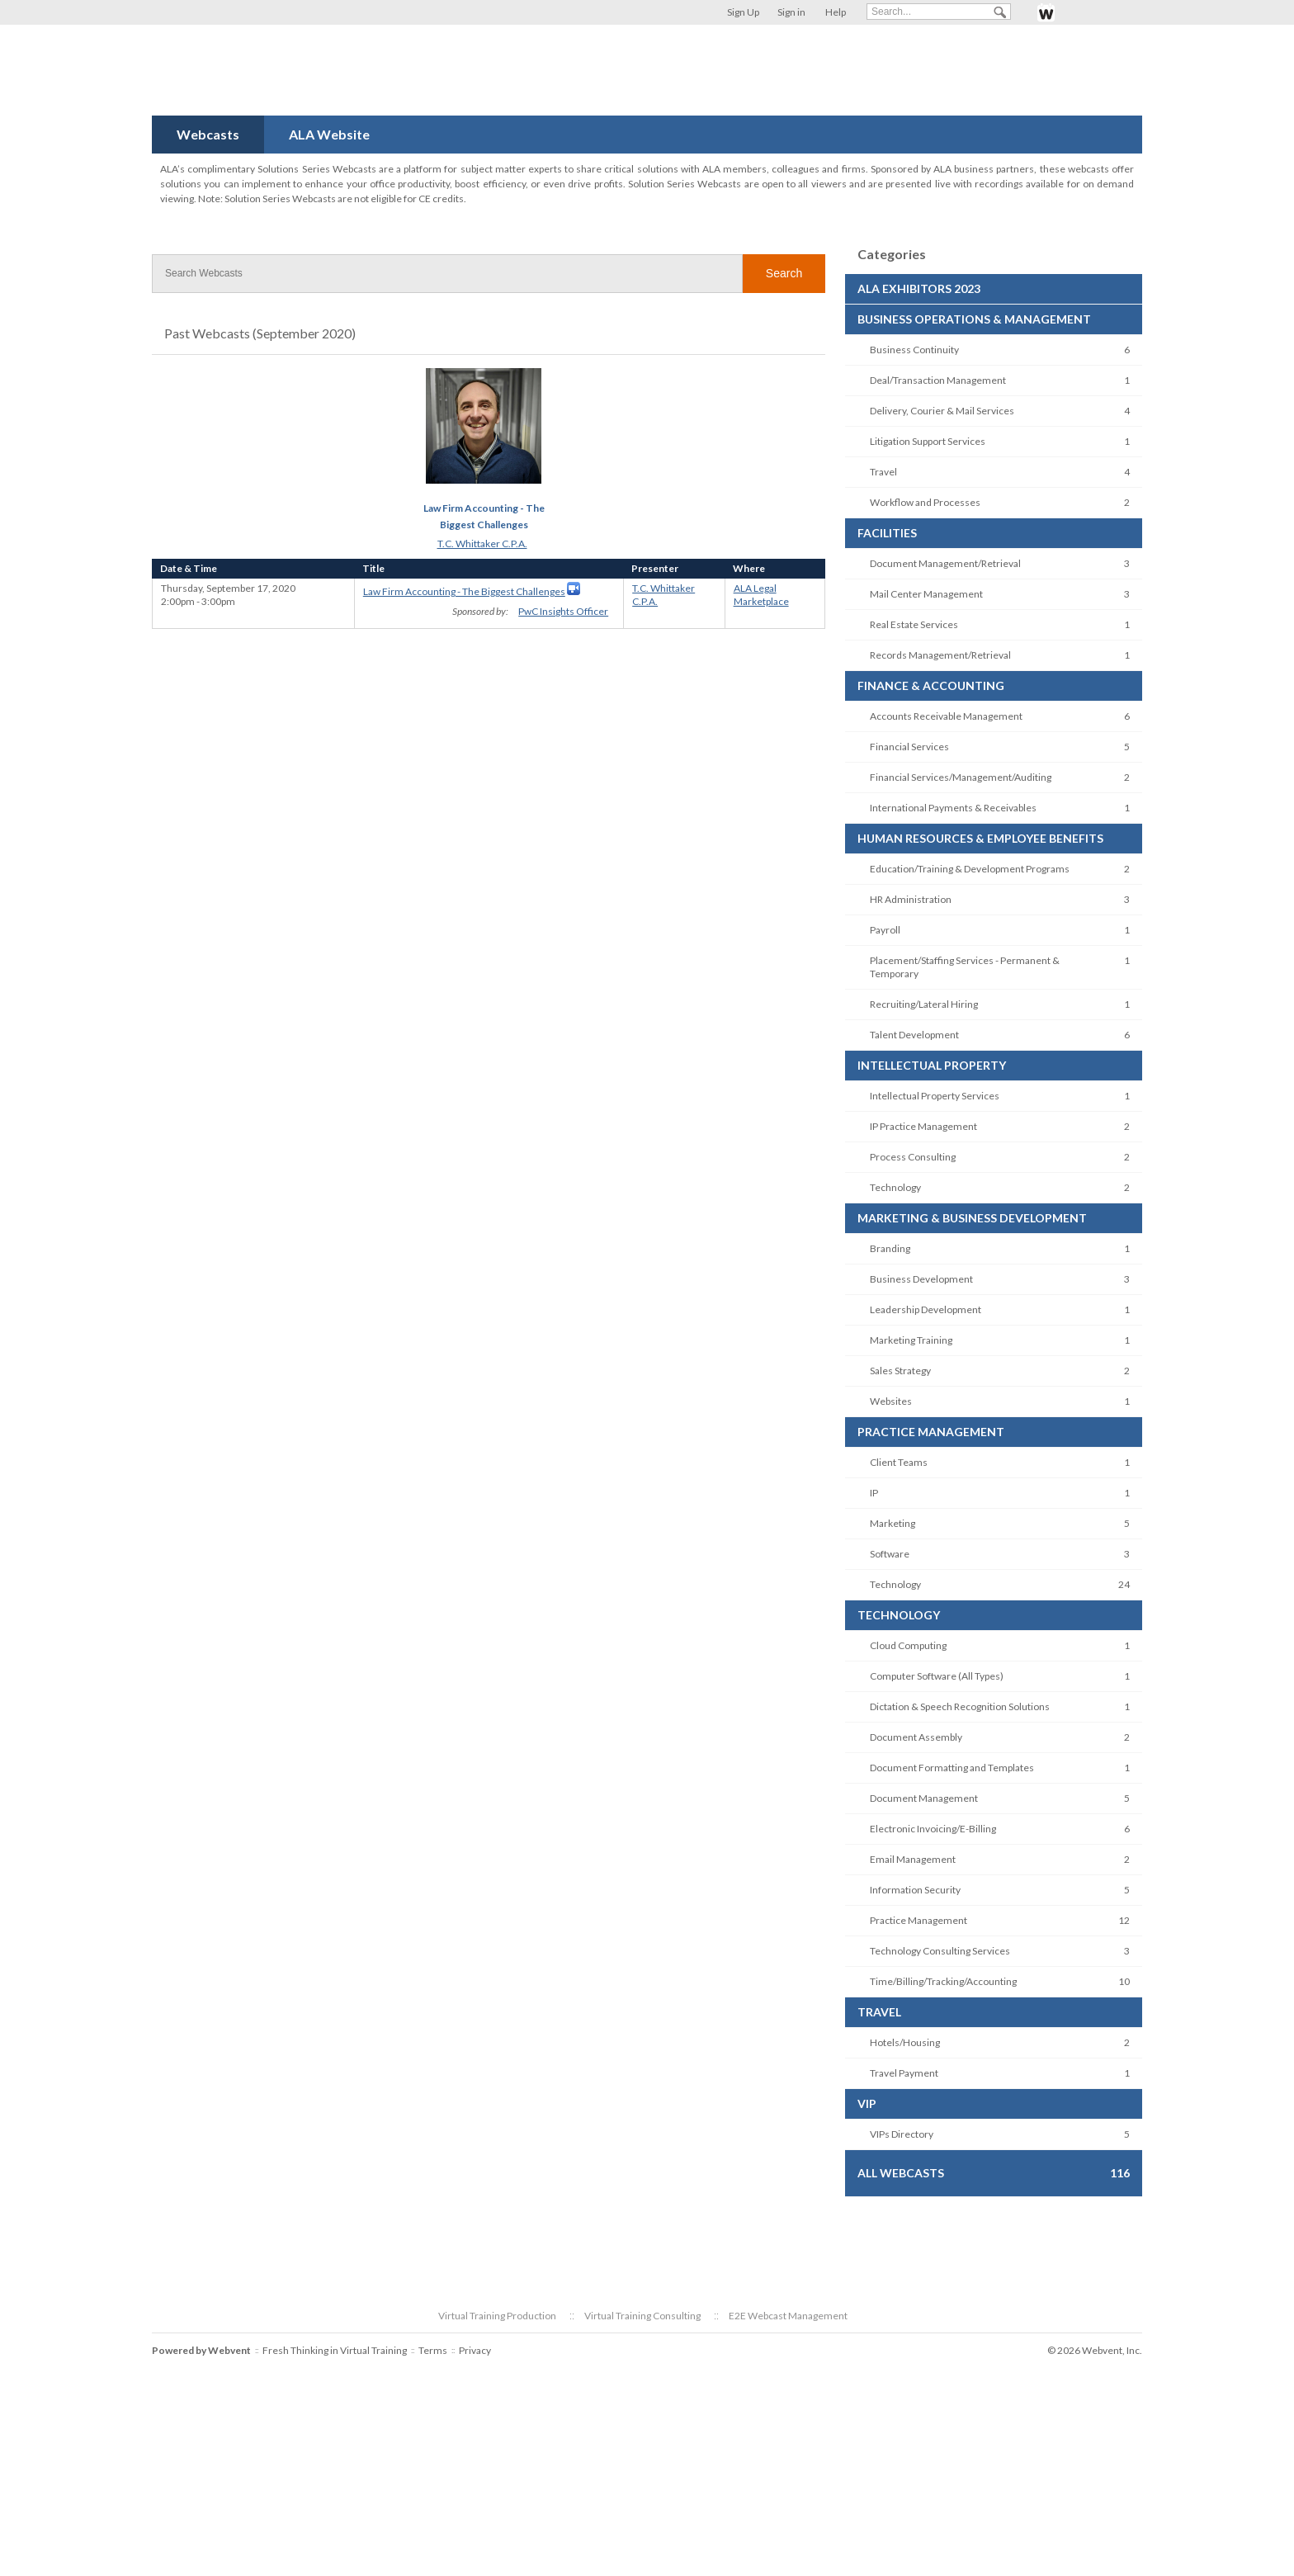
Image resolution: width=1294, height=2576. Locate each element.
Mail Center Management (926, 594)
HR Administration (911, 899)
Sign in (791, 12)
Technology (895, 1187)
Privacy (475, 2350)
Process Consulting (913, 1157)
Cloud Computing (908, 1645)
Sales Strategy (900, 1370)
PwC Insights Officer (563, 611)
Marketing (892, 1523)
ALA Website (329, 134)
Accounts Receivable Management (946, 716)
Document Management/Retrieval (945, 563)
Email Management (913, 1859)
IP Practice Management (923, 1126)
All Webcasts (900, 2173)
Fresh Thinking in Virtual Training (334, 2350)
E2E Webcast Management (788, 2315)
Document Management (924, 1798)
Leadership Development (925, 1309)
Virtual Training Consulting (642, 2315)
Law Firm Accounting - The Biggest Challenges (464, 591)
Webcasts (208, 134)
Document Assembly (916, 1737)
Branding (890, 1248)
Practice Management (918, 1920)
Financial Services (909, 746)
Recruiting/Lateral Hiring (924, 1004)
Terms (432, 2350)
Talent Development (914, 1034)
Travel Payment (904, 2073)
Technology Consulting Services (940, 1951)
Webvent (229, 2350)
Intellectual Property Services (934, 1095)
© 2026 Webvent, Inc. (1094, 2350)
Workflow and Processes (925, 502)
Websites (891, 1401)
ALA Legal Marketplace (761, 594)
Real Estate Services (914, 624)
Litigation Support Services (927, 441)
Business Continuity (914, 349)
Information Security (915, 1890)
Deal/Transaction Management (938, 380)
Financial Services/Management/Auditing (960, 777)
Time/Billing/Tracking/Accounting (943, 1981)
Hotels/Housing (905, 2042)
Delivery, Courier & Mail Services (942, 410)
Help (835, 12)
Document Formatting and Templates (952, 1767)
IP (874, 1493)
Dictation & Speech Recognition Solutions (960, 1706)
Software (889, 1554)
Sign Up (743, 12)
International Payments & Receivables (953, 807)
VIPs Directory (901, 2134)
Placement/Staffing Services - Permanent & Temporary (965, 967)
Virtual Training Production (497, 2315)
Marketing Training (911, 1340)
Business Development (921, 1279)
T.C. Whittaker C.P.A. (482, 543)
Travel (883, 472)
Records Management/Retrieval (940, 655)
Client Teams (899, 1462)
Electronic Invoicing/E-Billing (933, 1828)
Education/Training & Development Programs (970, 869)
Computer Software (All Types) (937, 1676)
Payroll (885, 930)
